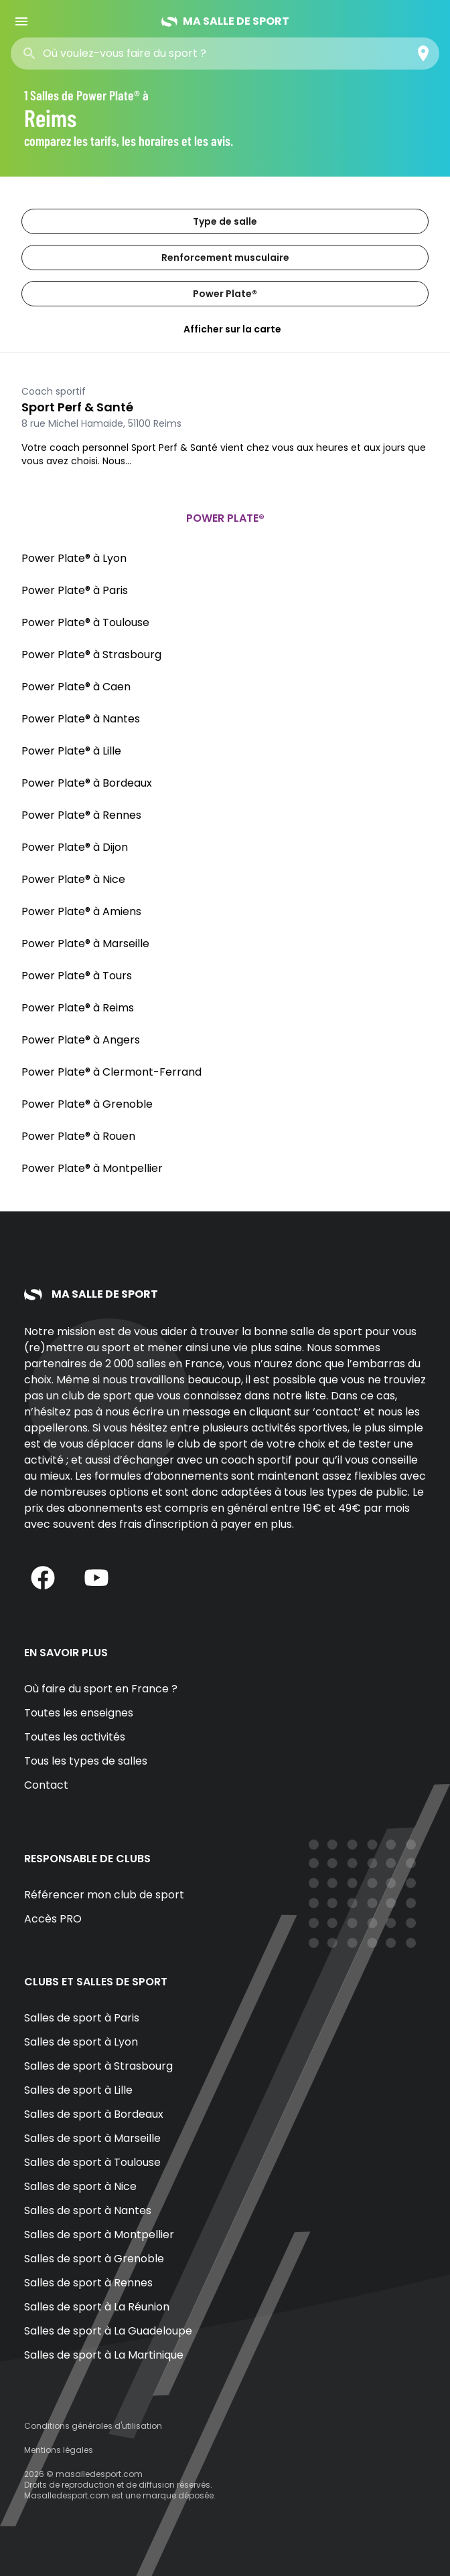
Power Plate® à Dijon (74, 847)
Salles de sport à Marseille (92, 2138)
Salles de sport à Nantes (87, 2210)
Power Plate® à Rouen (78, 1136)
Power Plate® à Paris (74, 590)
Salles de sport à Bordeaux (93, 2114)
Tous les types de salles (85, 1761)
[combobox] (139, 53)
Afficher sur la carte (225, 329)
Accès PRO (53, 1918)
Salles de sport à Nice (80, 2186)
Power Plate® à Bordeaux (86, 783)
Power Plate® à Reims (77, 1007)
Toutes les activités (74, 1737)
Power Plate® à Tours (76, 975)
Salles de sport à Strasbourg (98, 2066)
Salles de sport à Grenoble (94, 2258)
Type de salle (225, 221)
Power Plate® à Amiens (81, 911)
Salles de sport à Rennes (88, 2282)
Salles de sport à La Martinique (103, 2355)
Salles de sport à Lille (78, 2090)
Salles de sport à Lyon (81, 2042)
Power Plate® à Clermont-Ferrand (111, 1072)
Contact (46, 1785)
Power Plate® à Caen (76, 686)
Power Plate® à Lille (71, 751)
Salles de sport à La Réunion (96, 2306)
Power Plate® (225, 293)
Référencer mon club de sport (104, 1894)
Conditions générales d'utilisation (93, 2426)
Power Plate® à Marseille (85, 943)
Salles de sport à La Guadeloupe (108, 2331)
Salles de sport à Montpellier (99, 2234)
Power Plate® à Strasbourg (91, 654)
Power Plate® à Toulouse (85, 622)
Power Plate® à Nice (73, 879)
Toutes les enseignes (78, 1712)
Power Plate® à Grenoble (87, 1104)
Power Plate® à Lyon (74, 558)
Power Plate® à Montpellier (92, 1168)
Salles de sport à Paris (81, 2017)
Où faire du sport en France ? (100, 1688)
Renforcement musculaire (225, 257)
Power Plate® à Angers (80, 1040)
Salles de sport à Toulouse (92, 2162)
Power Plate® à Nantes (80, 718)
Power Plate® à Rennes (81, 815)
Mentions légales (58, 2450)
